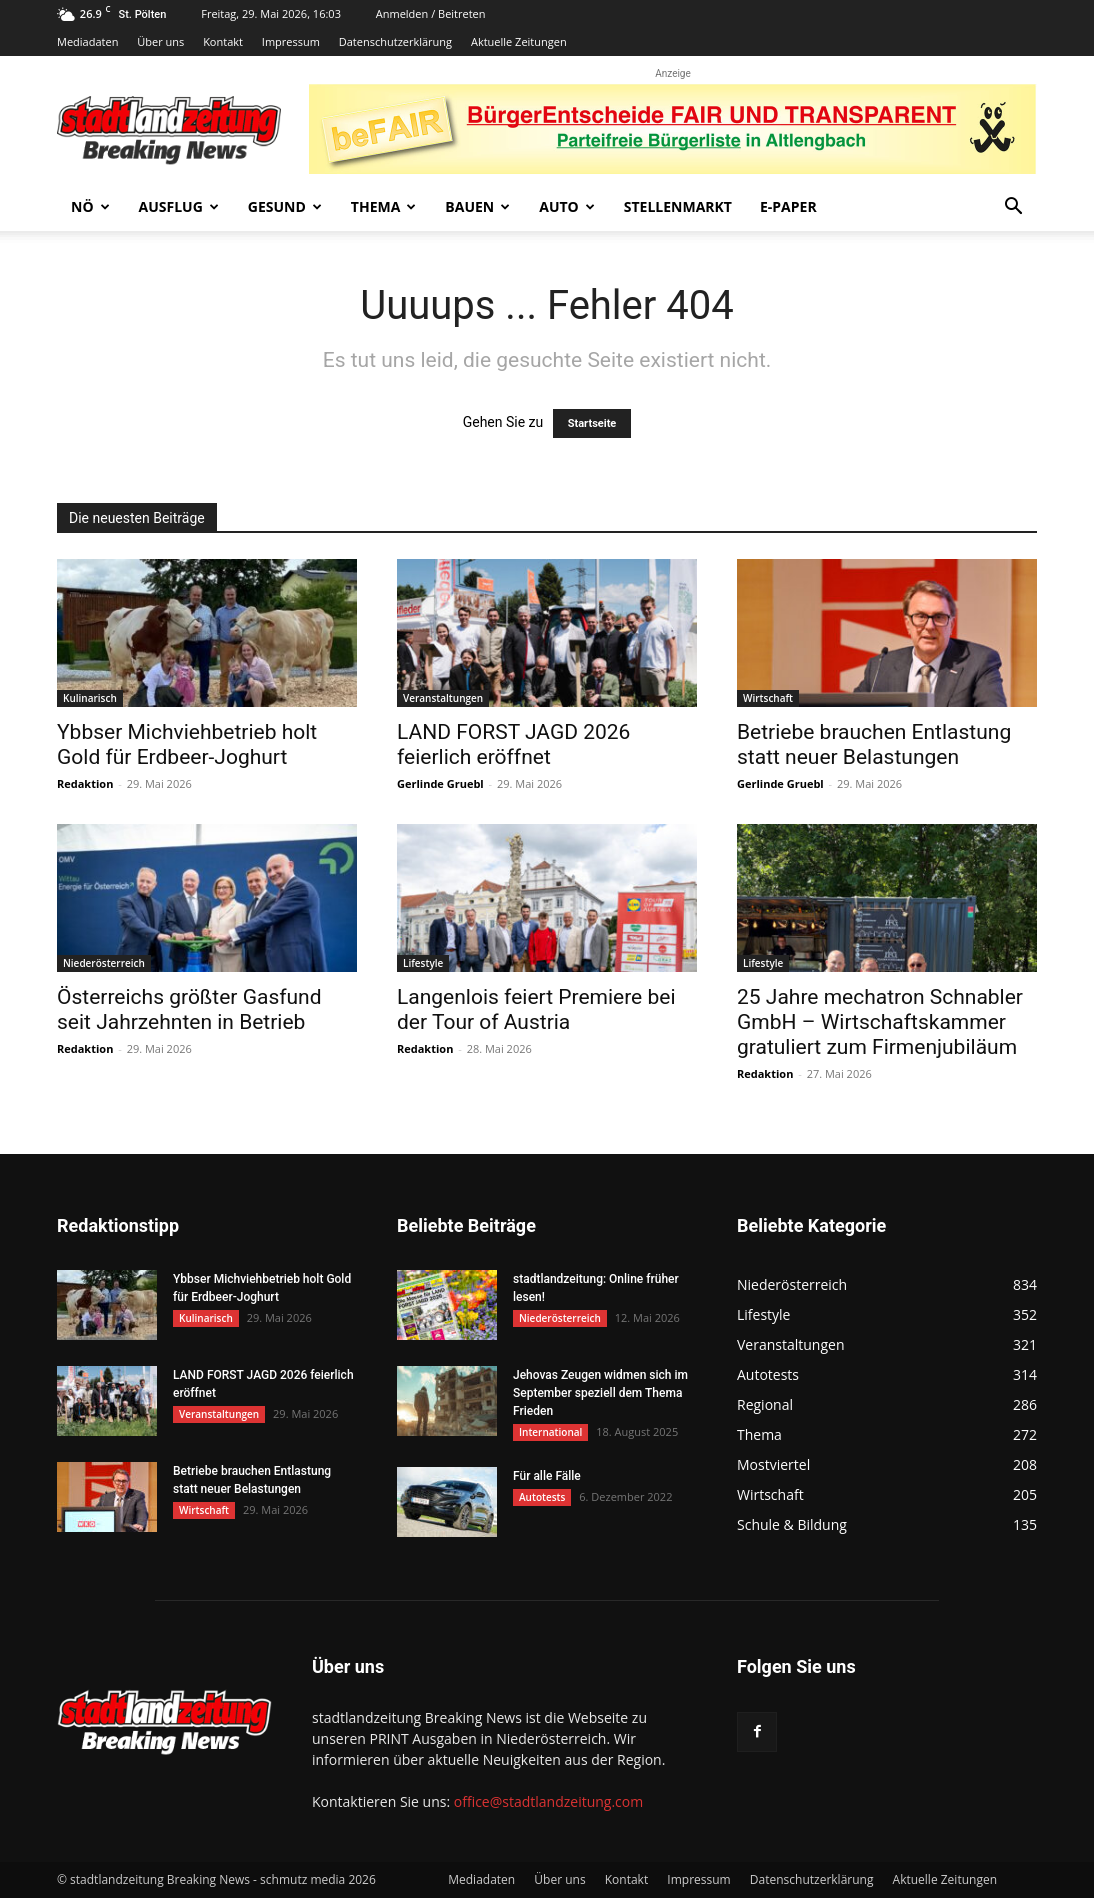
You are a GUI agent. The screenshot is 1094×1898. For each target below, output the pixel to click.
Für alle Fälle (547, 1476)
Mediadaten (87, 41)
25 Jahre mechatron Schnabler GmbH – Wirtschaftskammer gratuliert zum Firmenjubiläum (880, 1022)
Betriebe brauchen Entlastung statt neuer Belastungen (874, 744)
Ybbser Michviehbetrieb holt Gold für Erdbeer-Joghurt (187, 744)
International (550, 1432)
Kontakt (223, 41)
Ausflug (179, 206)
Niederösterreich (104, 963)
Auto (567, 206)
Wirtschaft (768, 698)
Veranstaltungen (443, 698)
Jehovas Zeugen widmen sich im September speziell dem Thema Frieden (600, 1393)
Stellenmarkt (678, 206)
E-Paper (788, 206)
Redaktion (85, 783)
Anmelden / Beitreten (431, 13)
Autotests (542, 1497)
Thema (384, 206)
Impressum (291, 41)
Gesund (285, 206)
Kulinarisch (90, 698)
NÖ (90, 206)
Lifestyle (423, 963)
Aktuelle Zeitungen (519, 41)
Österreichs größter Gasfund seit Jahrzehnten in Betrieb (189, 1009)
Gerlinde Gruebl (440, 783)
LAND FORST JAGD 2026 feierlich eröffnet (513, 744)
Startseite (592, 423)
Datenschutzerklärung (395, 41)
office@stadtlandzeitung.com (548, 1801)
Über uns (160, 41)
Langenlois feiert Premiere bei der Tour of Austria (536, 1009)
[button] (1013, 208)
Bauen (477, 206)
